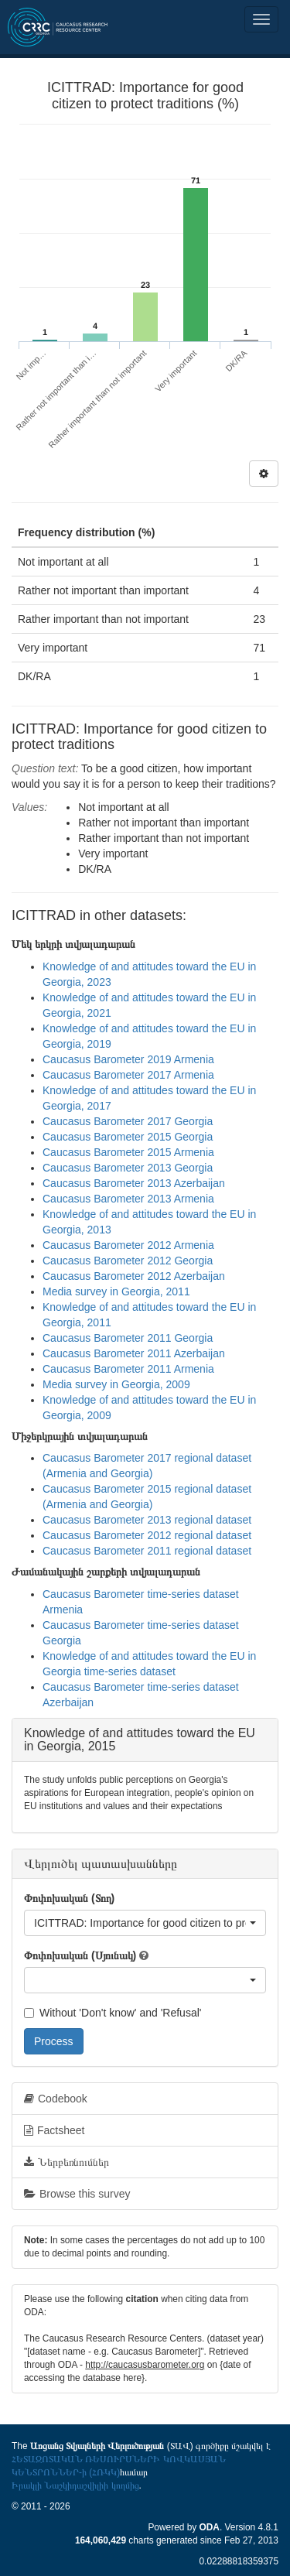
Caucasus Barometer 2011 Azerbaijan (134, 1353)
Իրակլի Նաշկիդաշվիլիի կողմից (75, 2485)
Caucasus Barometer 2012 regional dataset (147, 1535)
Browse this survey (77, 2194)
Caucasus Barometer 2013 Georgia (128, 1167)
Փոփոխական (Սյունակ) (80, 1955)
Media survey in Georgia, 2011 (116, 1291)
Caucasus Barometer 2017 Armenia (128, 1075)
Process (53, 2041)
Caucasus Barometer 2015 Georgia (128, 1137)
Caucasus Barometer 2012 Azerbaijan (134, 1276)
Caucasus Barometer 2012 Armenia (128, 1245)
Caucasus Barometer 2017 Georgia (128, 1121)
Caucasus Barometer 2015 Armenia (128, 1152)
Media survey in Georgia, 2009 (116, 1384)
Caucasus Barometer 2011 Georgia (128, 1338)
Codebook (55, 2098)
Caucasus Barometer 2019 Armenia (128, 1059)
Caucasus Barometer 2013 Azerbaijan (134, 1183)
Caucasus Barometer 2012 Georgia (128, 1260)
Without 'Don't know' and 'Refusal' (112, 2012)
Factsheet (54, 2130)
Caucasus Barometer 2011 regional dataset (147, 1551)
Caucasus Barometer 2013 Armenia (128, 1198)
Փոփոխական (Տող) (69, 1898)
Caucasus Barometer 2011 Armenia (128, 1369)
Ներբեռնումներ (66, 2162)
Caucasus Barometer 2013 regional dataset (147, 1520)
